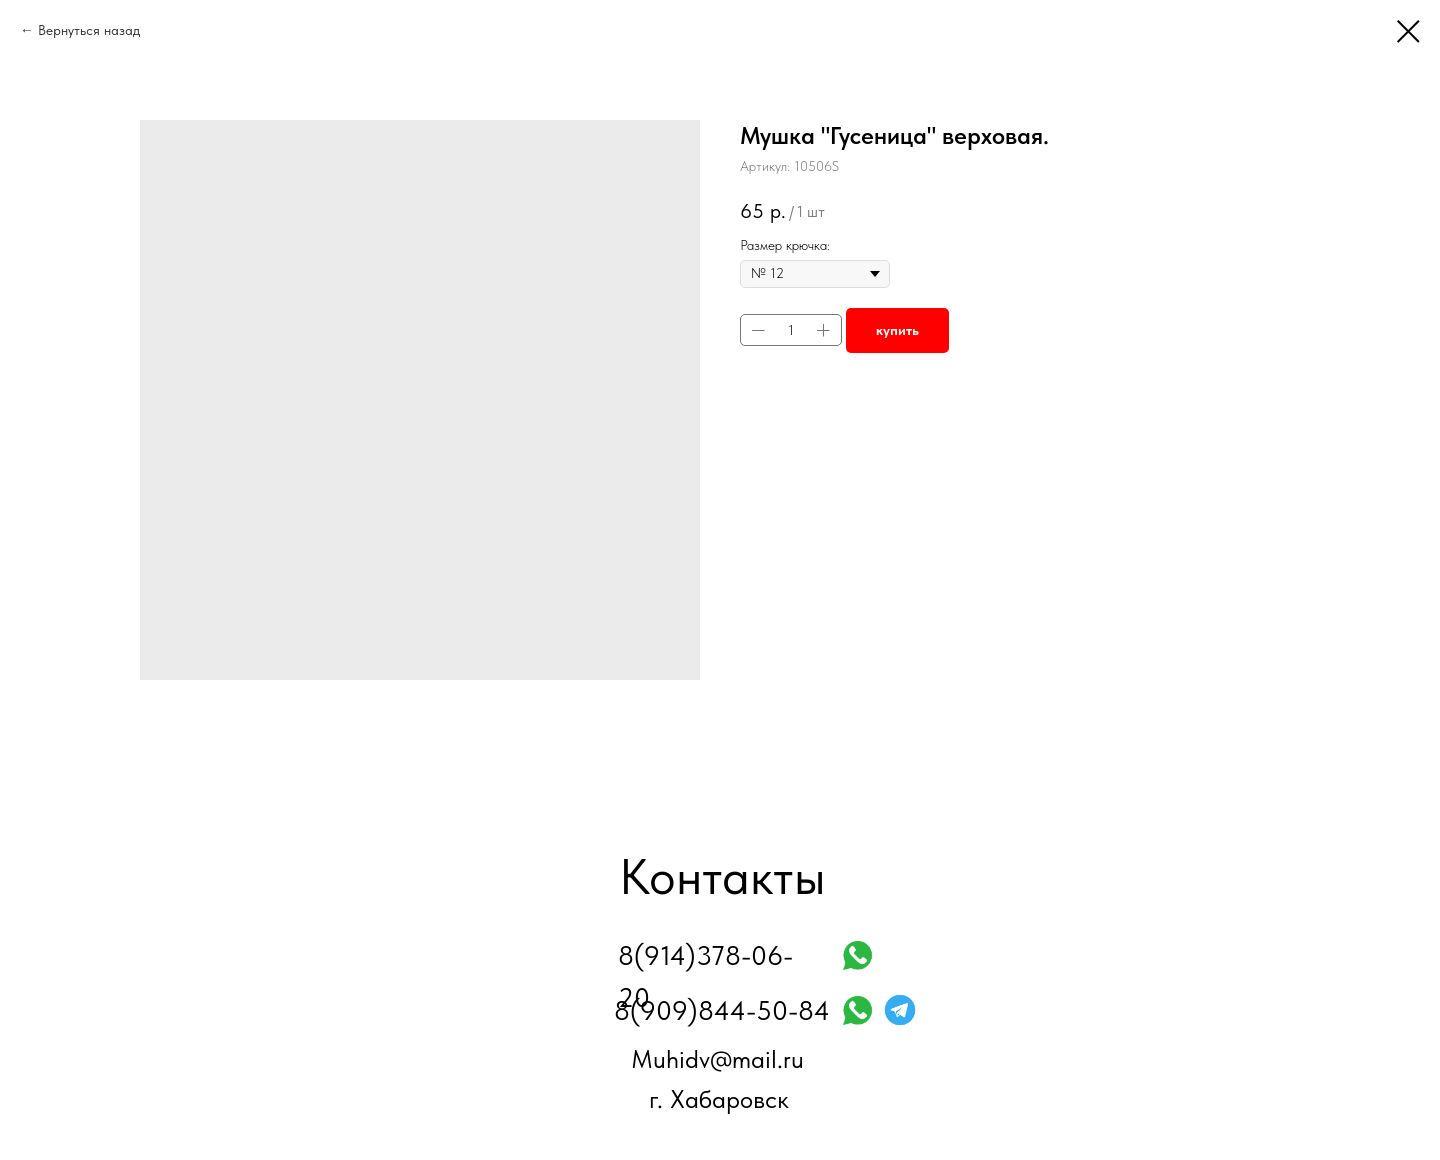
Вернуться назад (89, 30)
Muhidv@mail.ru (717, 1059)
